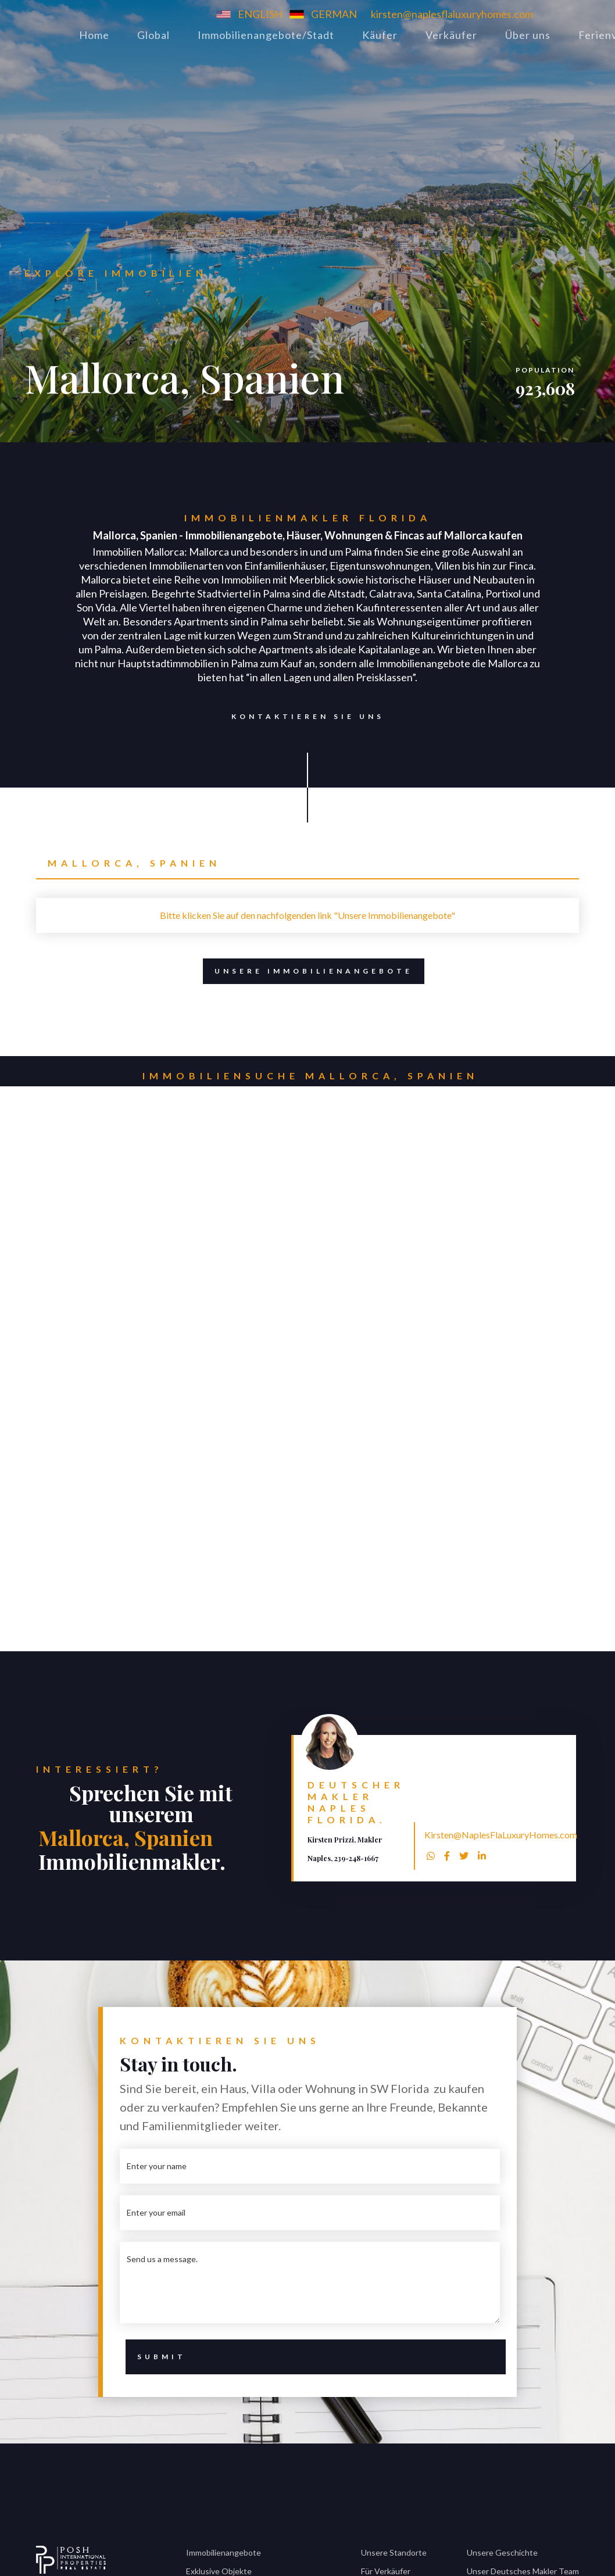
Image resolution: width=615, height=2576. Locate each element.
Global (153, 34)
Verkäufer (451, 34)
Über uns (527, 34)
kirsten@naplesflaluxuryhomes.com (452, 14)
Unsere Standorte (394, 2552)
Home (94, 34)
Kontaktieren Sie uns (302, 716)
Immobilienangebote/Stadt (266, 34)
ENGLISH (260, 14)
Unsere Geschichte (502, 2552)
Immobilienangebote (223, 2552)
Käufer (380, 34)
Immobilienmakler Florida (307, 517)
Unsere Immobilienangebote (313, 971)
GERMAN (334, 14)
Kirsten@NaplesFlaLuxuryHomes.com (500, 1834)
